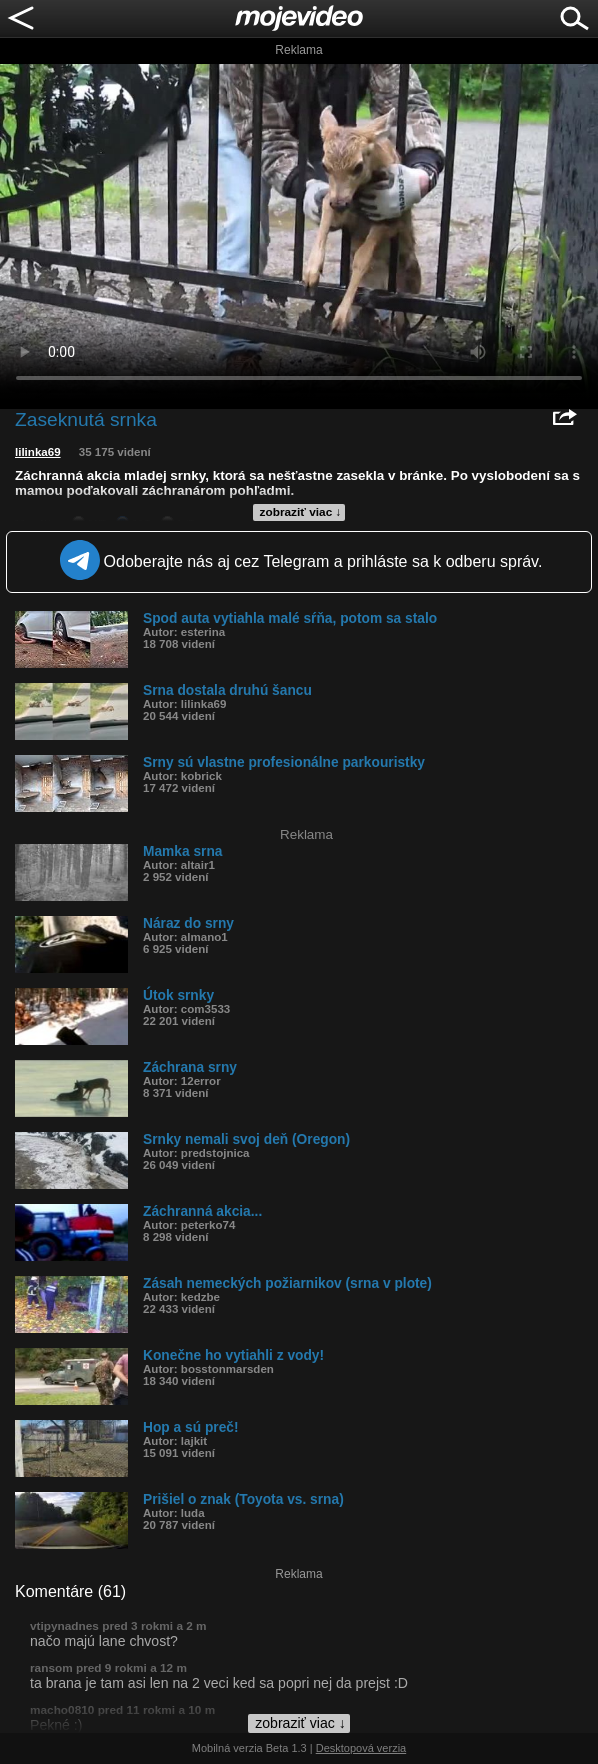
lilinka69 (38, 452)
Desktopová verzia (361, 1748)
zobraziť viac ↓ (301, 512)
